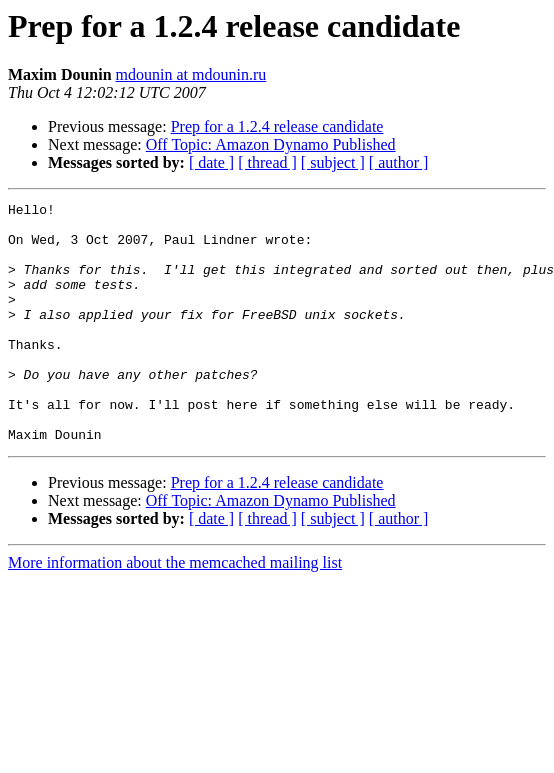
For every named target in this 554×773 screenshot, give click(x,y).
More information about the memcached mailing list (175, 610)
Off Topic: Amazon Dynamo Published (271, 144)
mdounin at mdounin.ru (191, 74)
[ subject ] (333, 162)
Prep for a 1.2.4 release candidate (277, 126)
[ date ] (211, 162)
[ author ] (399, 162)
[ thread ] (267, 162)
